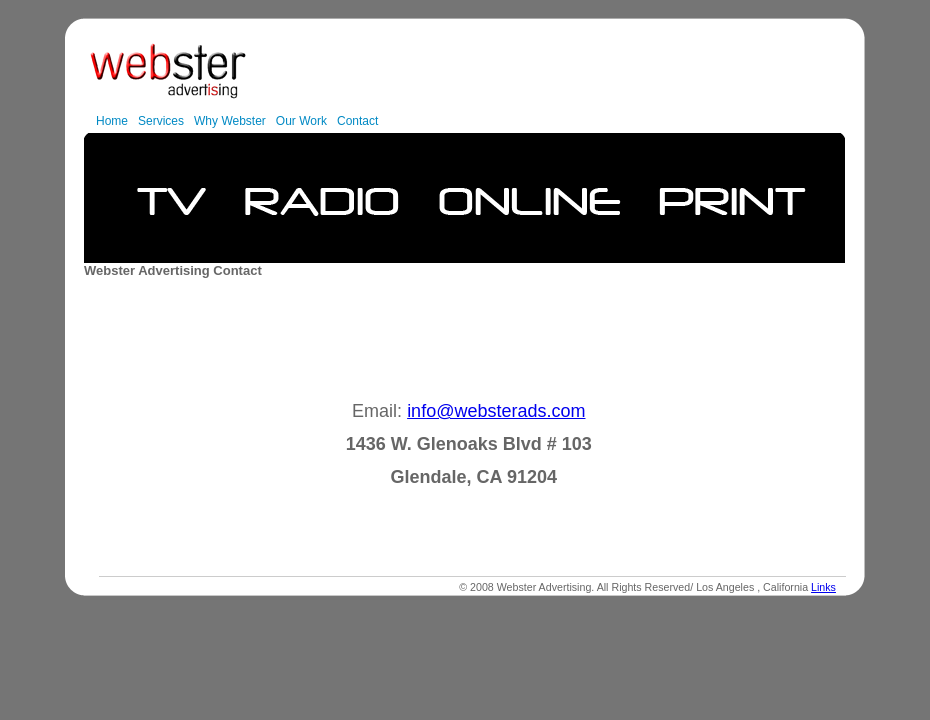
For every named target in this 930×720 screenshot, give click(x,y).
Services (161, 121)
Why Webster (230, 121)
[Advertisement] (467, 341)
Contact (357, 121)
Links (823, 587)
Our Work (301, 121)
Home (112, 121)
